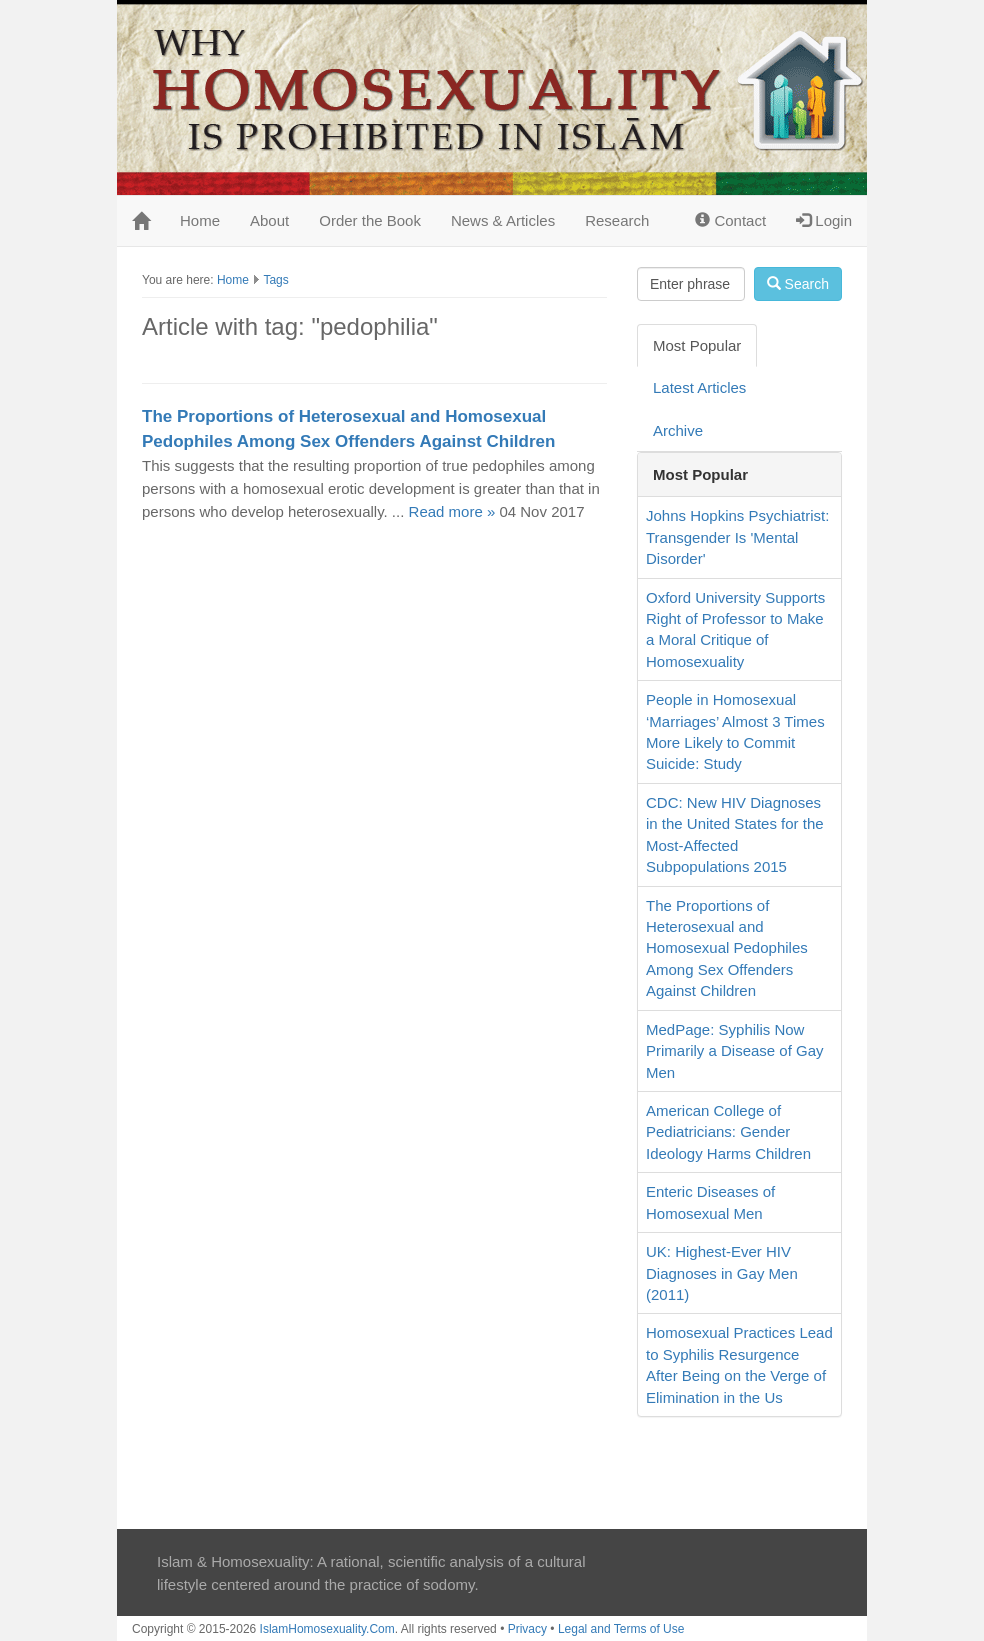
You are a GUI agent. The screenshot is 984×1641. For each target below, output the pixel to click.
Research (617, 220)
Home (200, 220)
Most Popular (697, 345)
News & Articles (503, 220)
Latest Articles (699, 387)
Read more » (452, 511)
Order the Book (370, 220)
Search (798, 284)
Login (824, 220)
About (269, 220)
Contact (730, 220)
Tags (275, 280)
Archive (678, 430)
